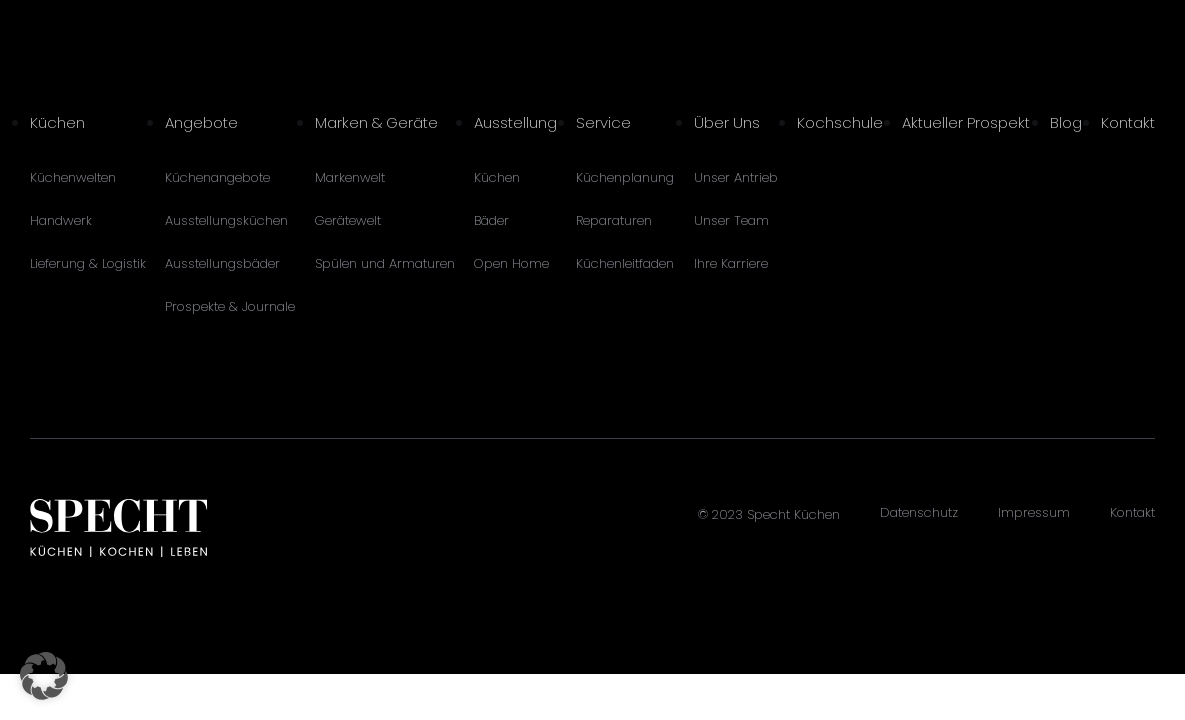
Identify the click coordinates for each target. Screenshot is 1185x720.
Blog (1066, 122)
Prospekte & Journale (230, 306)
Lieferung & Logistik (88, 263)
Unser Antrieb (736, 177)
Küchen (57, 122)
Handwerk (61, 220)
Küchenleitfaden (625, 263)
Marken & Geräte (376, 122)
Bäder (491, 220)
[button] (44, 676)
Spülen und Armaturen (385, 263)
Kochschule (840, 122)
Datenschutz (919, 512)
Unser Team (731, 220)
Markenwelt (350, 177)
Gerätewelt (348, 220)
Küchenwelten (73, 177)
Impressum (1034, 512)
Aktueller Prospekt (966, 122)
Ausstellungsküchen (226, 220)
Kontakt (1128, 122)
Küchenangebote (217, 177)
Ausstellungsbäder (222, 263)
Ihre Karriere (731, 263)
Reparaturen (614, 220)
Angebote (201, 122)
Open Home (511, 263)
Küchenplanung (625, 177)
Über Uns (727, 122)
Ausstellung (515, 122)
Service (603, 122)
